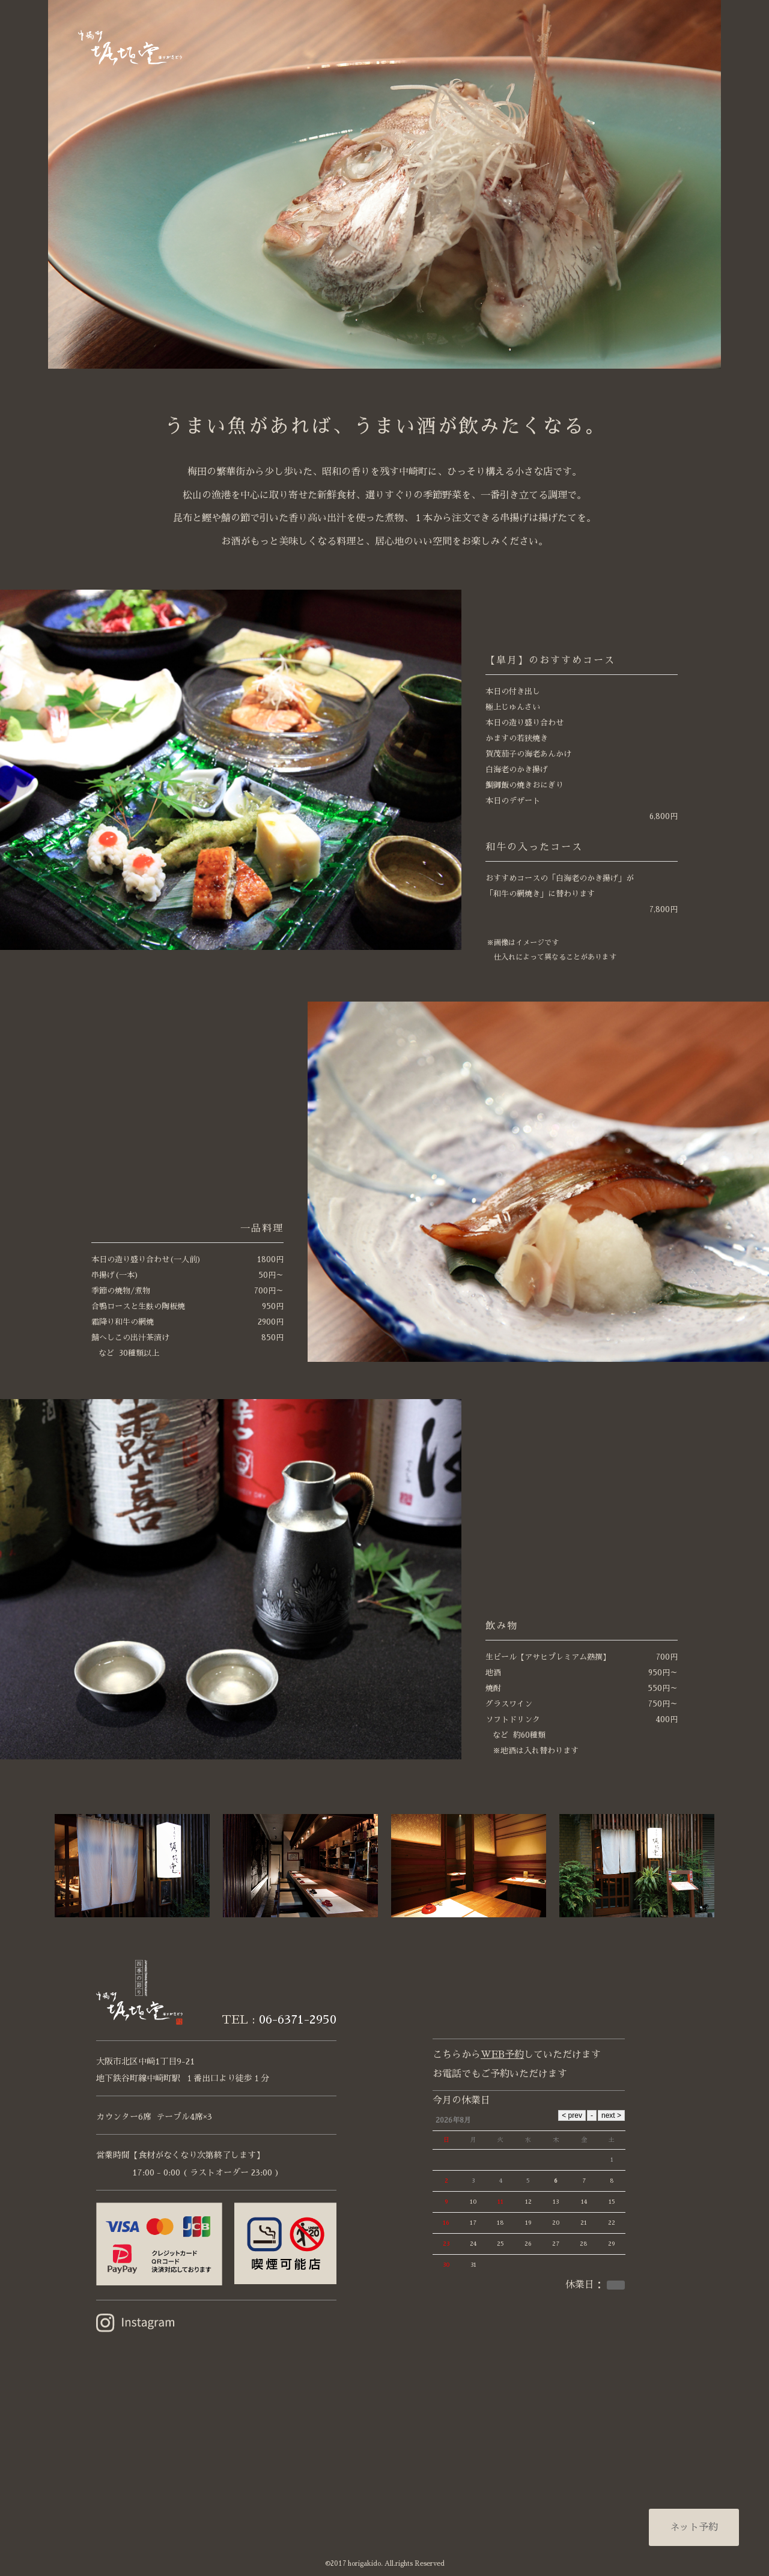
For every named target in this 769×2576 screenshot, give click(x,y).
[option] (384, 184)
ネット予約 (694, 2527)
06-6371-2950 (297, 2019)
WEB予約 (502, 2055)
